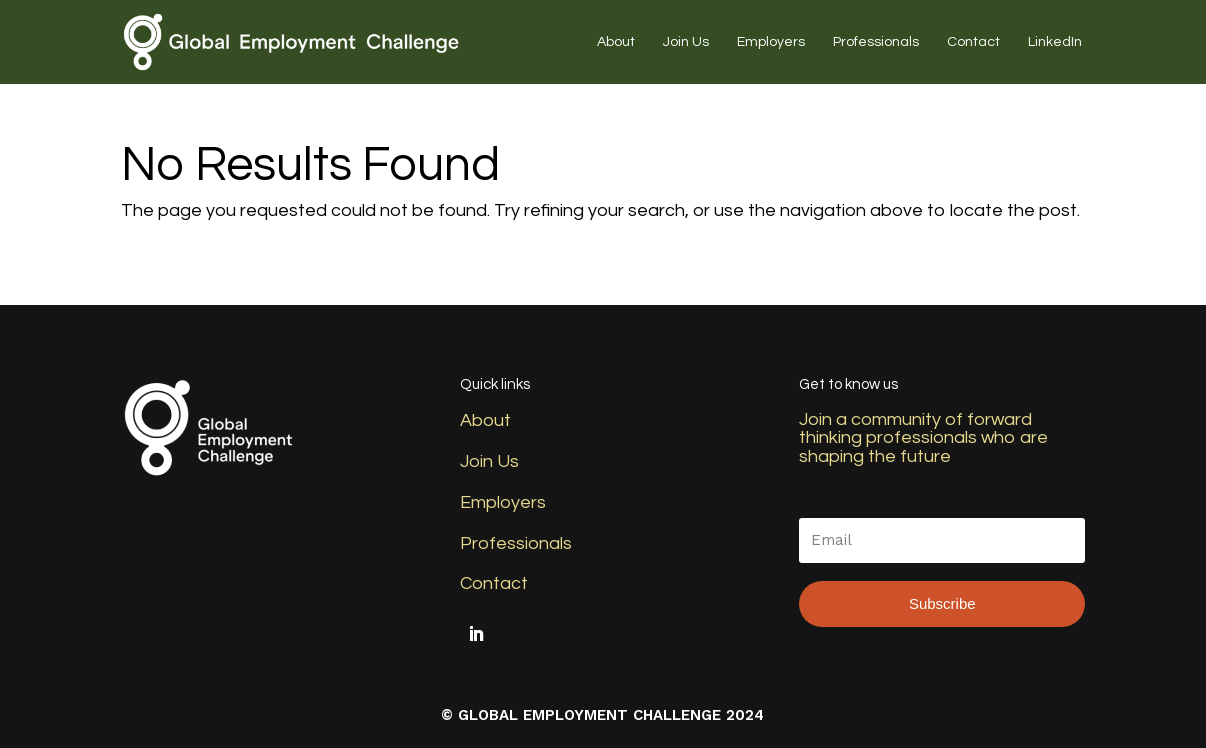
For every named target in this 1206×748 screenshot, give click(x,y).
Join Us (686, 42)
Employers (771, 42)
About (616, 42)
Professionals (876, 42)
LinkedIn (1055, 42)
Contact (973, 42)
